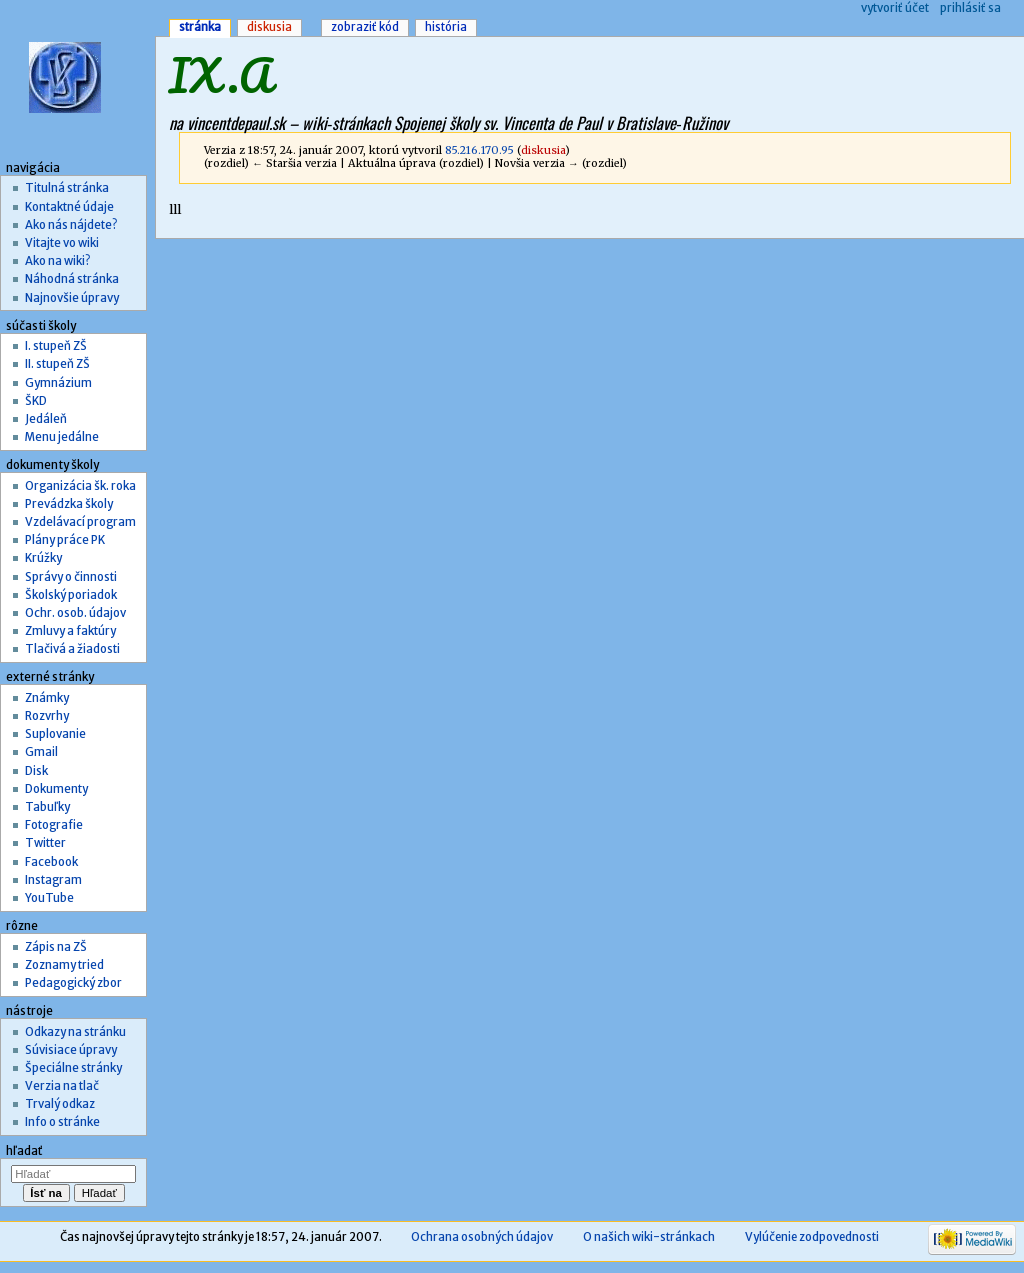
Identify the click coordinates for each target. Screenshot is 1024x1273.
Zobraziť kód (365, 27)
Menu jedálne (62, 437)
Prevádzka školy (69, 504)
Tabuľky (47, 807)
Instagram (53, 880)
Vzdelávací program (80, 522)
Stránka (200, 27)
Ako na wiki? (57, 261)
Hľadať (24, 1151)
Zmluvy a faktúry (70, 631)
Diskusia (269, 27)
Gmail (41, 752)
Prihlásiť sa (970, 8)
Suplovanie (55, 734)
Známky (47, 698)
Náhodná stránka (72, 279)
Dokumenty (56, 789)
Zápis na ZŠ (56, 947)
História (446, 27)
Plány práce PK (65, 540)
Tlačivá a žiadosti (72, 649)
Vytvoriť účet (895, 8)
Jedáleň (46, 419)
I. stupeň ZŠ (56, 346)
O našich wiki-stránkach (649, 1237)
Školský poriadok (71, 595)
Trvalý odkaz (60, 1104)
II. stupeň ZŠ (57, 364)
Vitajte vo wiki (62, 243)
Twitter (45, 843)
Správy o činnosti (71, 577)
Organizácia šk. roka (80, 486)
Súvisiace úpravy (71, 1050)
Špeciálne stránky (73, 1068)
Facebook (51, 862)
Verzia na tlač (62, 1086)
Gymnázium (58, 383)
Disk (36, 771)
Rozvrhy (47, 716)
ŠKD (36, 401)
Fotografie (54, 825)
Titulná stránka (67, 188)
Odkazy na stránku (75, 1032)
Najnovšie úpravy (72, 298)
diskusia (543, 150)
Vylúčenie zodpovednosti (812, 1237)
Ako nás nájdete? (71, 225)
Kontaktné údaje (69, 207)
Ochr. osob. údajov (75, 613)
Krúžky (43, 558)
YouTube (49, 898)
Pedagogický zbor (73, 983)
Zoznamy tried (64, 965)
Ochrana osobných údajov (482, 1237)
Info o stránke (62, 1122)
